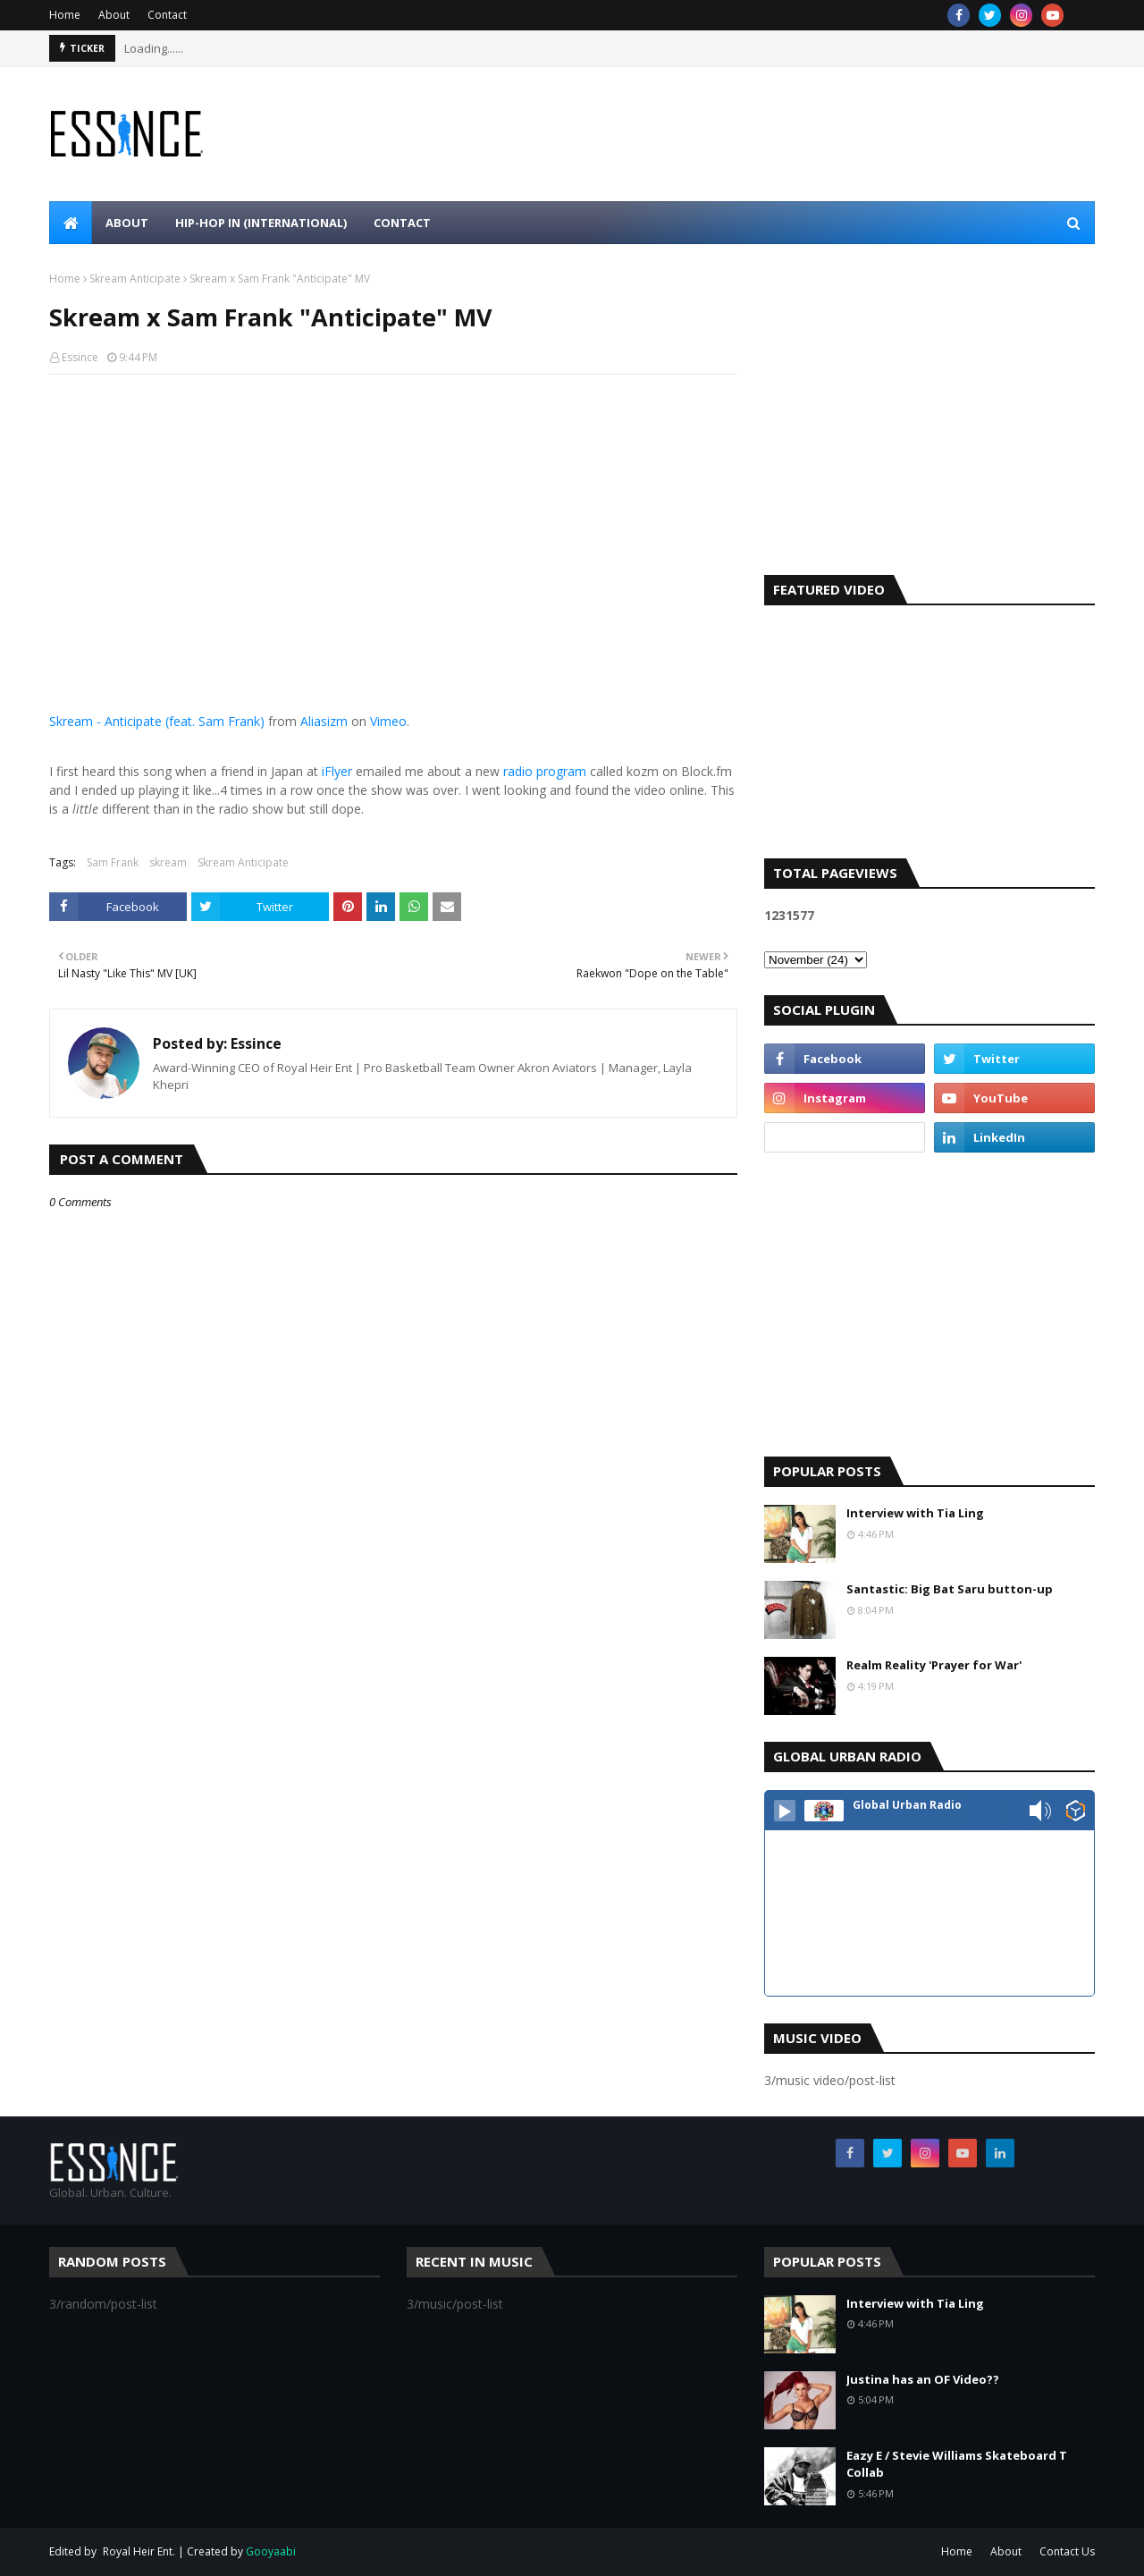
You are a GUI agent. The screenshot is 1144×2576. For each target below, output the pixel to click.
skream (168, 862)
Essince (80, 357)
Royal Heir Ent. (139, 2551)
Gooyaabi (271, 2551)
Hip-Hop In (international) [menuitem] (261, 223)
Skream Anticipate (135, 278)
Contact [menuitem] (402, 223)
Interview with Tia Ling (915, 1513)
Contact (167, 14)
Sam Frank (113, 862)
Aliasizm (324, 721)
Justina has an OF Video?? (922, 2379)
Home (64, 14)
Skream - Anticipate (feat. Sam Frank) (157, 721)
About (114, 14)
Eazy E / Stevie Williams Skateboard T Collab (956, 2464)
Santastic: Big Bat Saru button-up (949, 1589)
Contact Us (1067, 2551)
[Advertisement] (929, 423)
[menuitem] (70, 222)
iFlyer (337, 771)
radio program (544, 771)
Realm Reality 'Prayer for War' (934, 1665)
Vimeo (388, 721)
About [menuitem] (126, 223)
